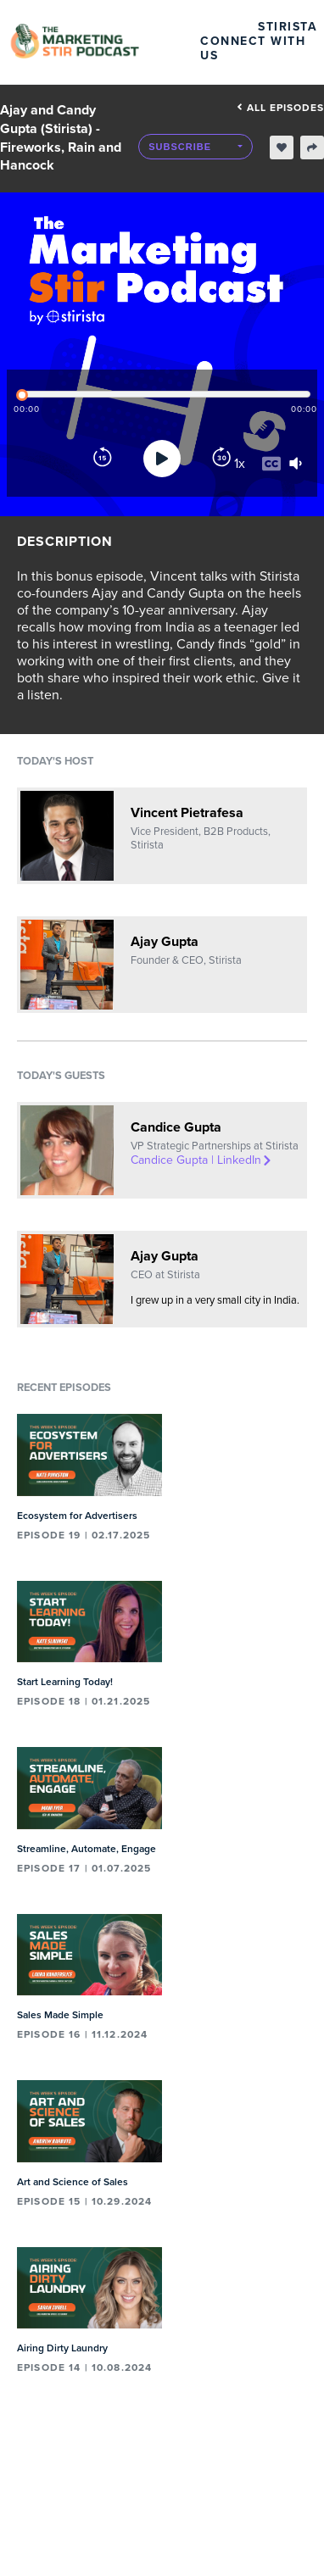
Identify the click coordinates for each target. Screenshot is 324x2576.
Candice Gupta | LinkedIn (202, 1160)
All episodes (280, 108)
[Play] (162, 458)
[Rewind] (102, 458)
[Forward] (221, 458)
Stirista (287, 26)
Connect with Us (252, 48)
